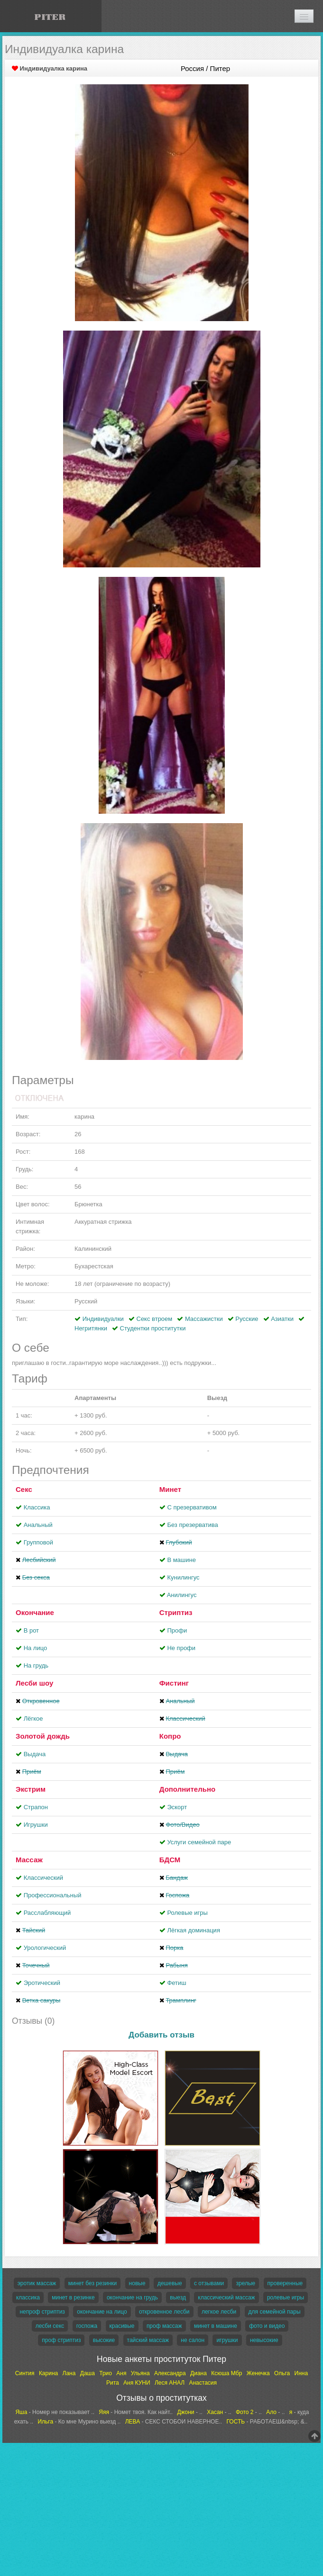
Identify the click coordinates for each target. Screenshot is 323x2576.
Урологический (45, 1947)
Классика (37, 1507)
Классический (43, 1877)
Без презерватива (192, 1524)
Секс (24, 1489)
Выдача (35, 1754)
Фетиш (176, 1982)
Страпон (36, 1807)
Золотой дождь (43, 1736)
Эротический (42, 1982)
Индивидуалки (103, 1318)
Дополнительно (187, 1789)
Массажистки (204, 1318)
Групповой (38, 1542)
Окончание (35, 1612)
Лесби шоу (34, 1683)
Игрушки (36, 1824)
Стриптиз (176, 1612)
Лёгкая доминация (193, 1930)
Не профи (181, 1648)
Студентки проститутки (153, 1328)
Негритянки (90, 1328)
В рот (31, 1630)
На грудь (36, 1665)
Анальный (38, 1524)
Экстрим (31, 1789)
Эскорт (177, 1807)
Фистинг (174, 1683)
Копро (170, 1736)
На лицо (35, 1648)
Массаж (29, 1860)
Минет (170, 1489)
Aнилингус (182, 1594)
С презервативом (191, 1507)
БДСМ (170, 1860)
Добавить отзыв (161, 2034)
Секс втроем (155, 1318)
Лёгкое (33, 1718)
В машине (181, 1559)
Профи (177, 1630)
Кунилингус (183, 1577)
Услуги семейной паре (199, 1842)
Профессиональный (53, 1895)
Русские (246, 1318)
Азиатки (282, 1318)
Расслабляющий (47, 1912)
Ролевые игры (187, 1912)
